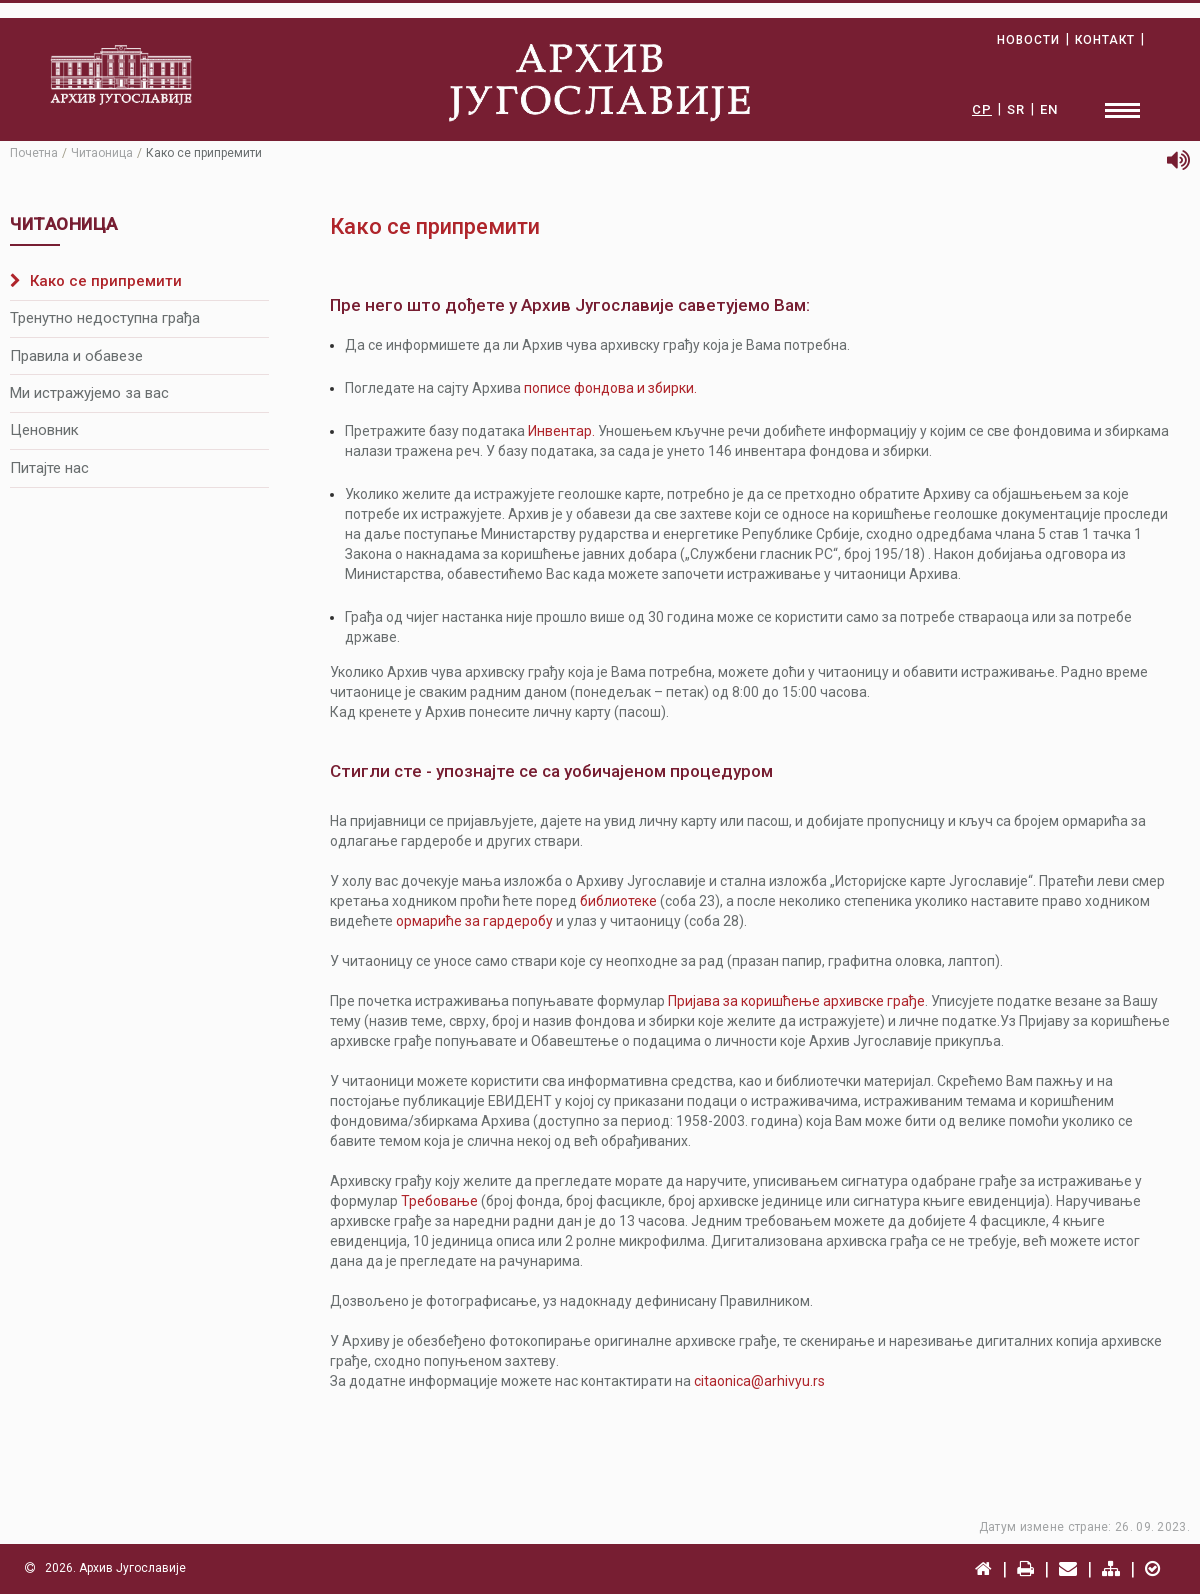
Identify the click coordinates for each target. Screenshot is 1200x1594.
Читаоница (102, 153)
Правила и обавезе (76, 356)
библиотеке (618, 901)
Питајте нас (49, 468)
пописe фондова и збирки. (610, 388)
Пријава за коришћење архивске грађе (796, 1001)
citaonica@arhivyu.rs (759, 1381)
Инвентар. (561, 431)
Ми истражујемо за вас (89, 393)
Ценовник (44, 430)
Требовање (439, 1201)
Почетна (34, 153)
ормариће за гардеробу (474, 921)
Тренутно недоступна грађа (105, 318)
